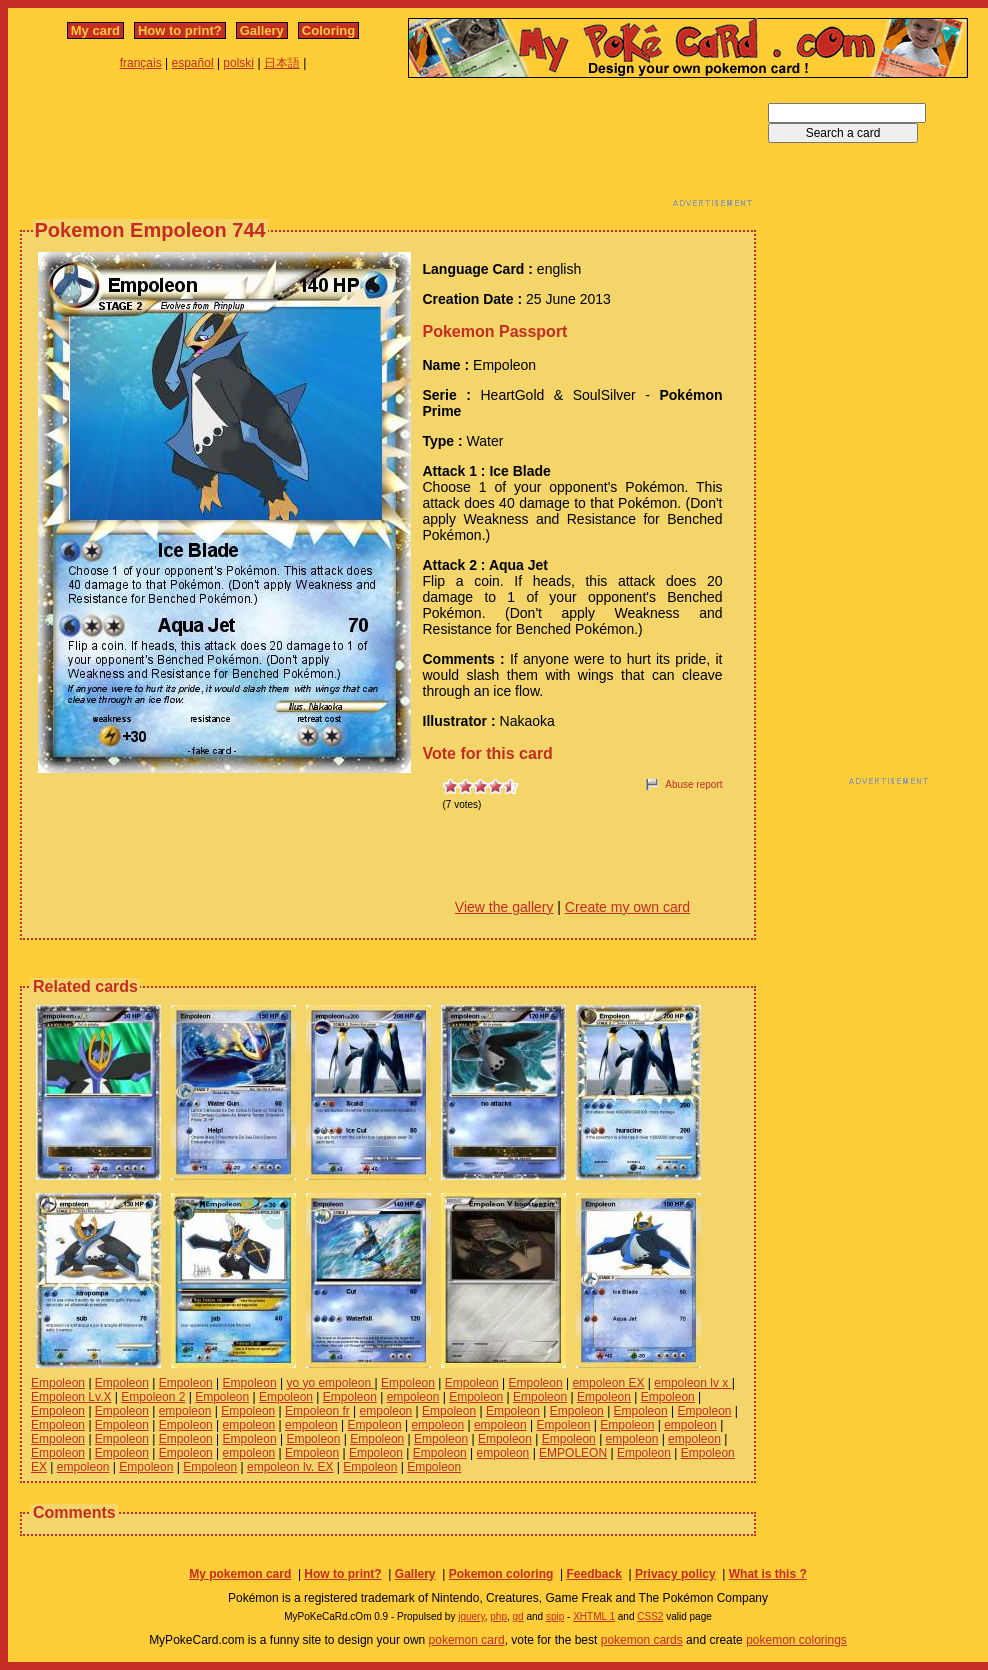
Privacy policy (675, 1574)
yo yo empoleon (330, 1383)
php (498, 1616)
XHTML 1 (594, 1616)
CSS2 (650, 1616)
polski (238, 63)
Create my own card (627, 907)
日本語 (282, 63)
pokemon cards (642, 1640)
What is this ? (768, 1574)
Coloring (328, 30)
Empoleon (58, 1383)
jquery (471, 1616)
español (193, 63)
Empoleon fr (317, 1411)
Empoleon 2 (153, 1397)
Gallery (262, 30)
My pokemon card (240, 1574)
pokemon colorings (796, 1640)
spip (555, 1616)
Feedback (593, 1574)
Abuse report (693, 784)
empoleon (413, 1397)
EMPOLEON (573, 1453)
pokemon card (467, 1640)
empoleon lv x (692, 1383)
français (141, 63)
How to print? (180, 30)
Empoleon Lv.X (71, 1397)
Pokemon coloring (501, 1574)
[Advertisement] (388, 148)
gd (518, 1616)
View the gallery (504, 907)
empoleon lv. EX (290, 1467)
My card (95, 30)
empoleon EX (608, 1383)
